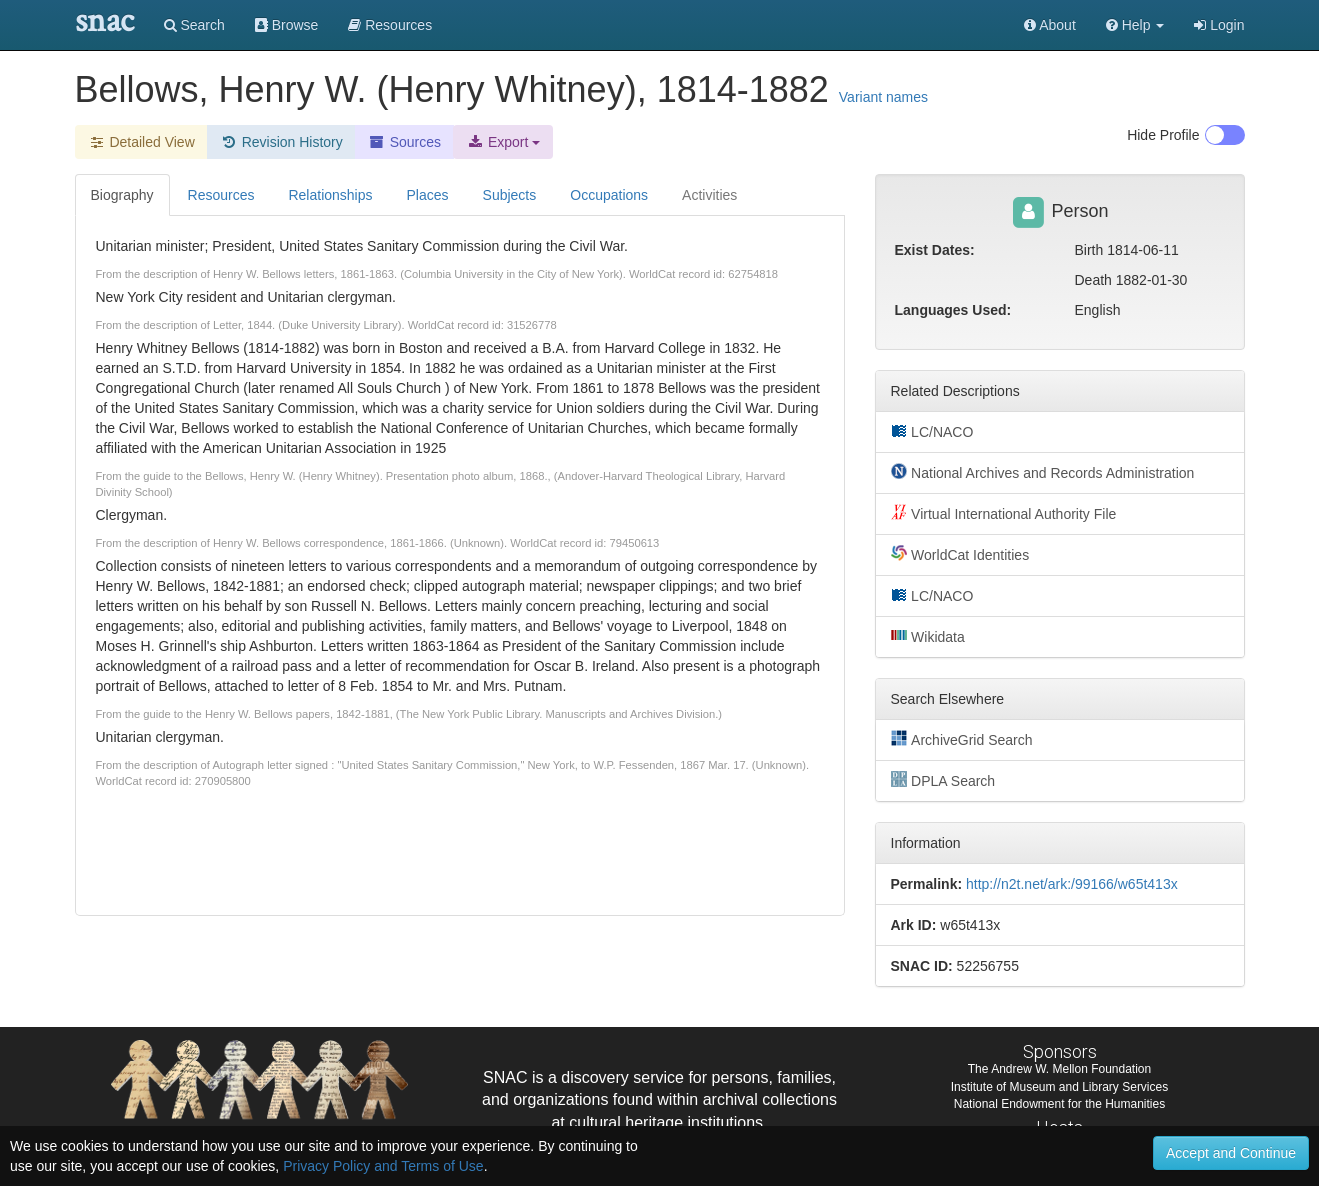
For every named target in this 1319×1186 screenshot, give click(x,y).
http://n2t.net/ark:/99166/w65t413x (1072, 884)
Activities (709, 195)
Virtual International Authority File (1004, 513)
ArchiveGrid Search (962, 739)
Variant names (883, 97)
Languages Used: (953, 310)
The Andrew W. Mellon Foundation (1059, 1069)
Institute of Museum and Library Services (1059, 1087)
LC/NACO (932, 431)
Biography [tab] (122, 195)
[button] (1135, 25)
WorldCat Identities (960, 554)
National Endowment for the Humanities (1059, 1104)
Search (194, 25)
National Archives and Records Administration (1043, 472)
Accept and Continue (1231, 1153)
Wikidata (928, 636)
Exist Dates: (935, 250)
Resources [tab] (221, 195)
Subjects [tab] (510, 195)
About (1050, 25)
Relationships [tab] (330, 195)
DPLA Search (943, 780)
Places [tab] (428, 195)
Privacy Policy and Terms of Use (383, 1166)
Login (1219, 25)
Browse (287, 25)
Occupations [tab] (609, 195)
